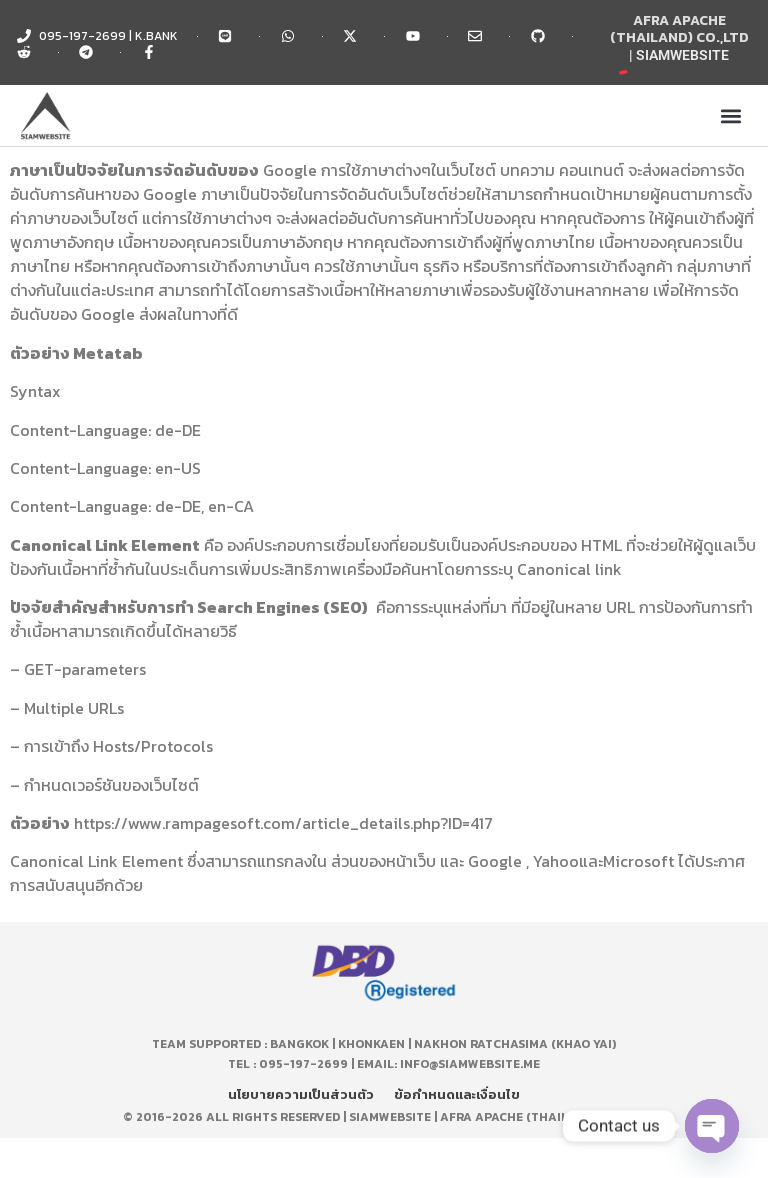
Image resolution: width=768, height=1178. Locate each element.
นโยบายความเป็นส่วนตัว (301, 1094)
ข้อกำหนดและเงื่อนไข (457, 1094)
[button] (731, 115)
